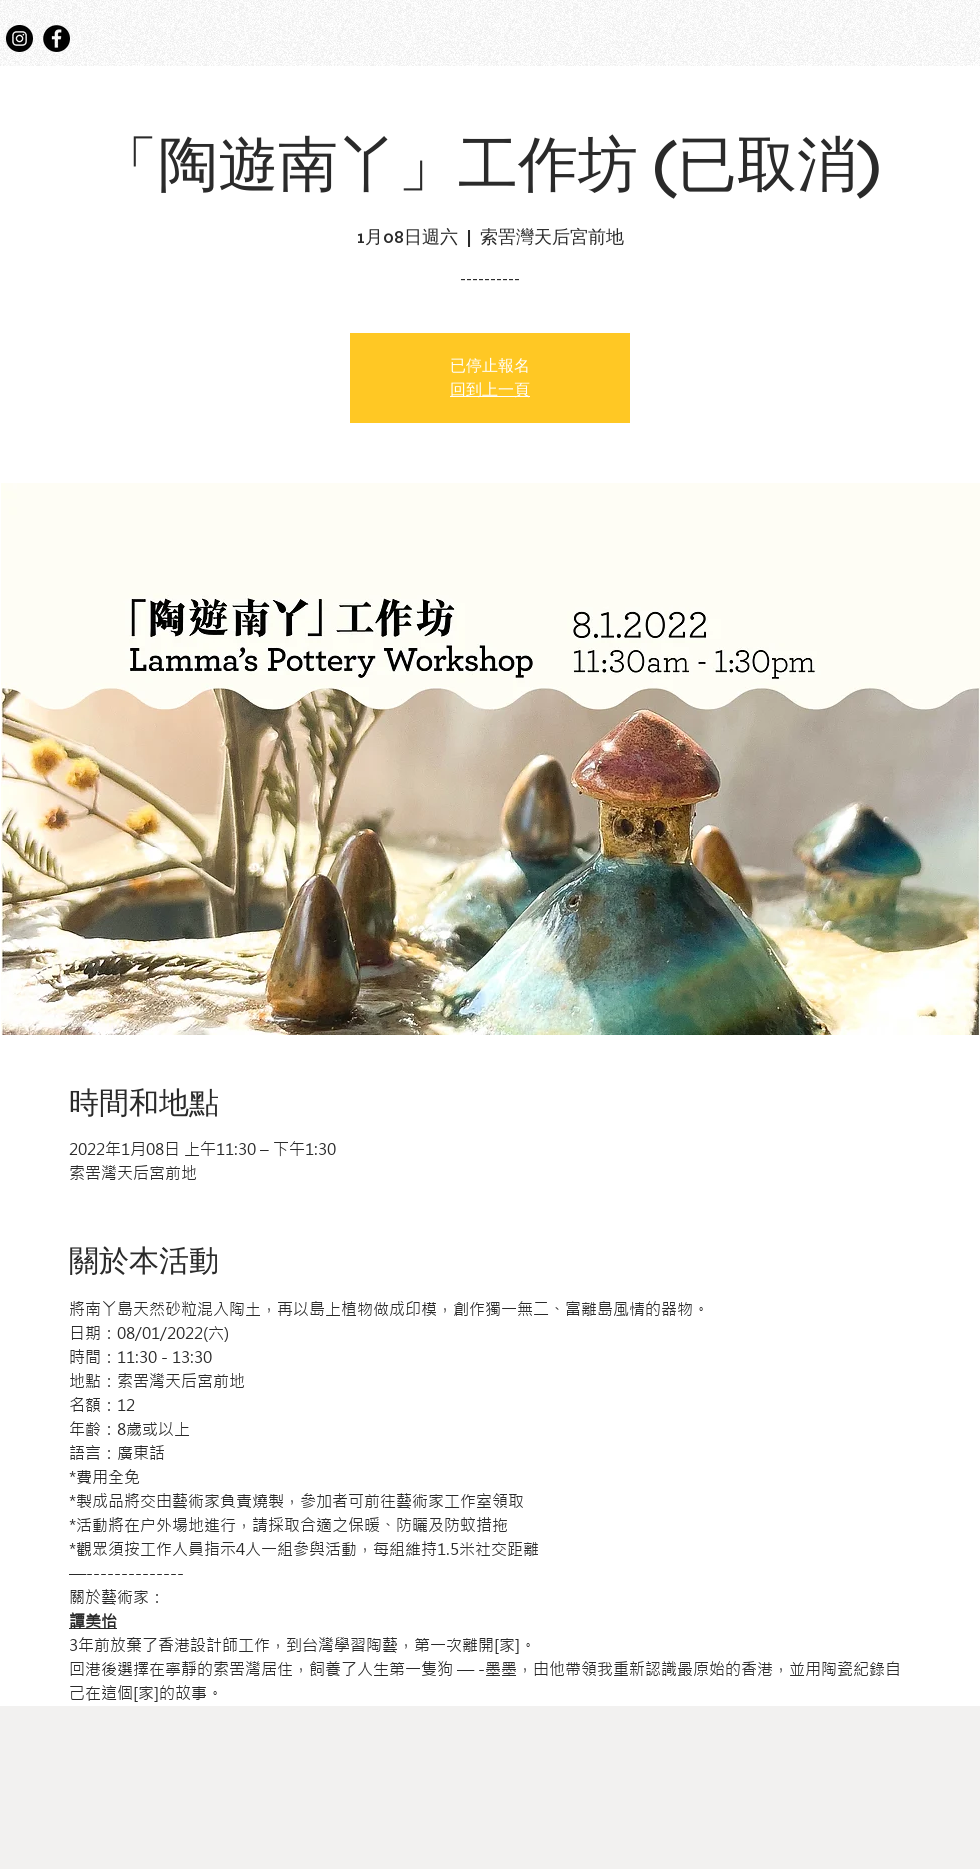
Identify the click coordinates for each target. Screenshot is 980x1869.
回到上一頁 (490, 390)
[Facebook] (56, 38)
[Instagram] (19, 38)
